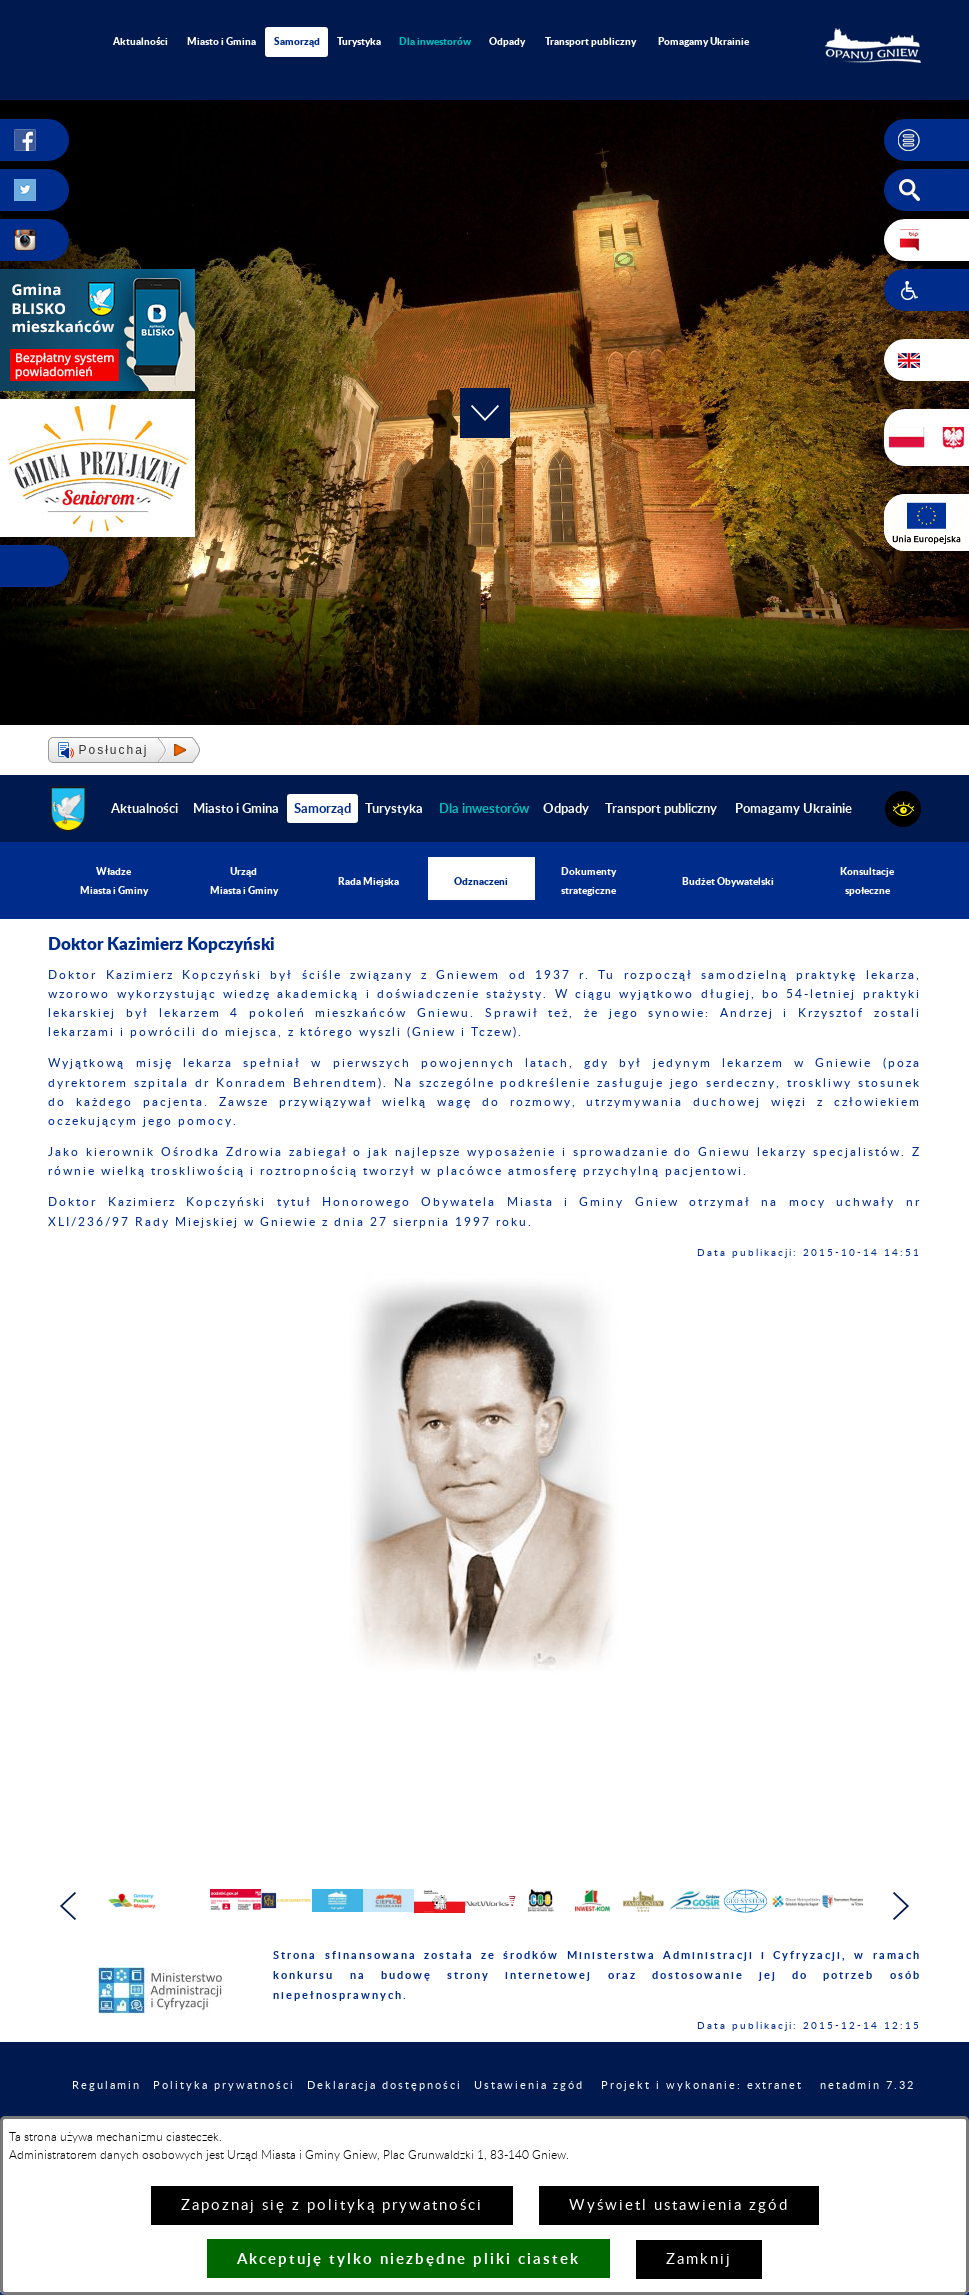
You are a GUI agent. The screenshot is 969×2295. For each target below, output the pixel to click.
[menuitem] (435, 41)
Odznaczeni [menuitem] (481, 881)
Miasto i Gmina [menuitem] (221, 41)
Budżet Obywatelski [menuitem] (728, 881)
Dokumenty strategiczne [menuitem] (588, 880)
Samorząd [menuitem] (297, 41)
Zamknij (699, 2259)
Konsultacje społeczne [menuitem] (867, 880)
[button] (926, 140)
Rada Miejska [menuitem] (368, 881)
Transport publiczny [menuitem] (590, 41)
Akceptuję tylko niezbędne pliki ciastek (408, 2258)
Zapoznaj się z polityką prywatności (332, 2205)
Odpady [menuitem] (507, 41)
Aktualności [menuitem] (140, 41)
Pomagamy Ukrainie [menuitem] (703, 41)
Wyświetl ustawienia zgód (679, 2205)
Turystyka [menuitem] (359, 41)
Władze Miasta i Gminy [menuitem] (114, 880)
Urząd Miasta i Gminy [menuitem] (244, 880)
